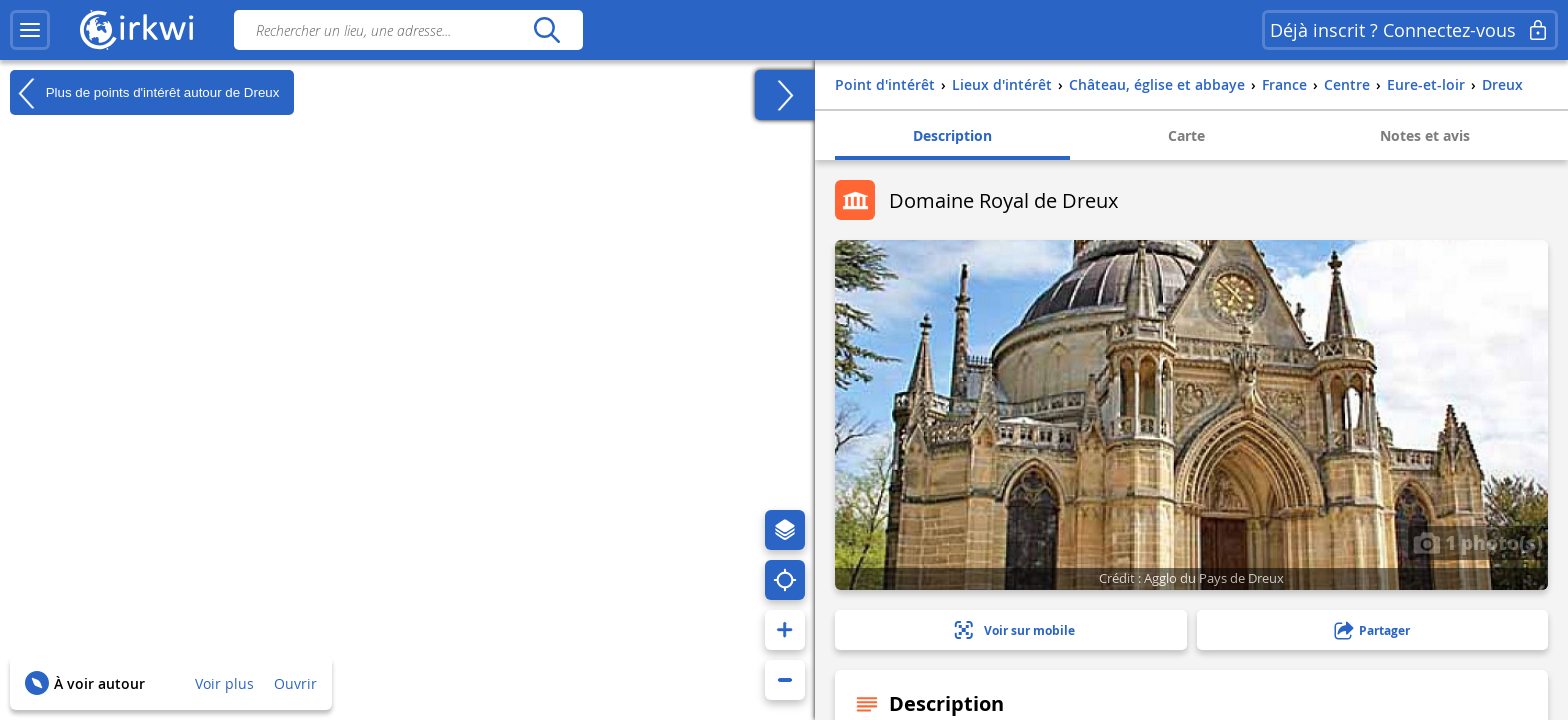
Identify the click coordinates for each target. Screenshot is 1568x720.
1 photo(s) (1478, 542)
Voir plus (224, 683)
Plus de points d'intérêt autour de (144, 93)
